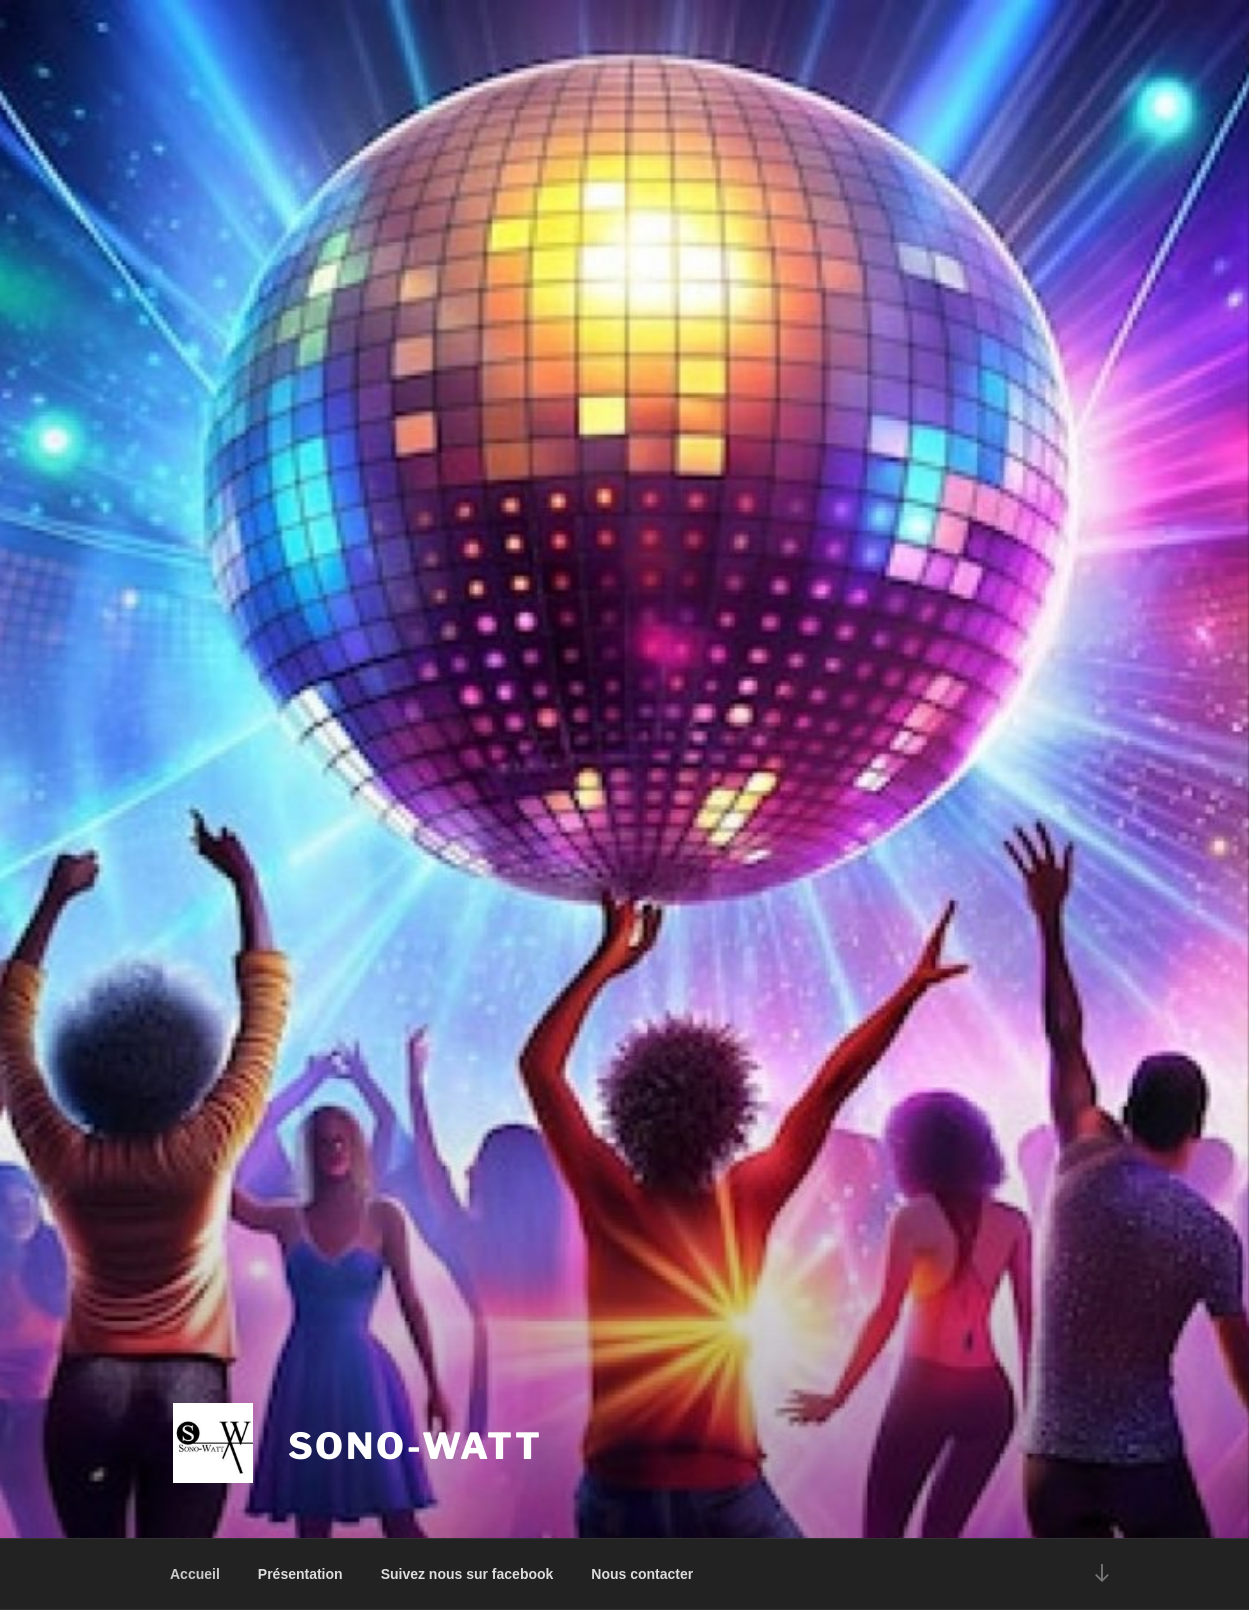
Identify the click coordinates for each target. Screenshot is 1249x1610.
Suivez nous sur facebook (467, 1574)
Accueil (195, 1574)
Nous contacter (642, 1574)
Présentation (300, 1574)
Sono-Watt (415, 1446)
